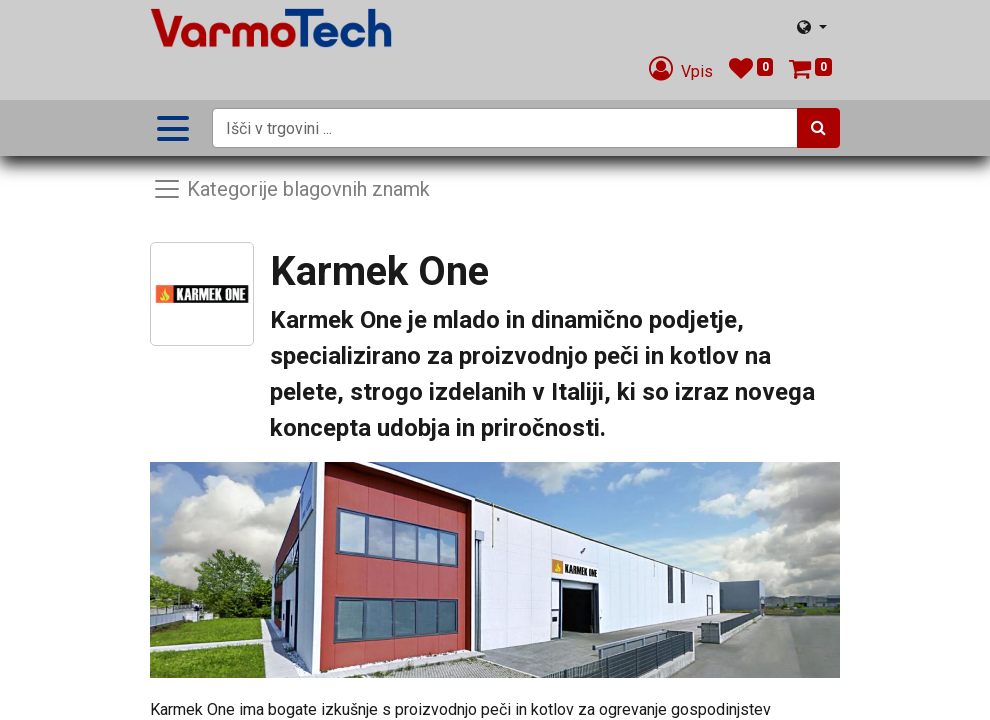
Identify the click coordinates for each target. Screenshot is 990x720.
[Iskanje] (818, 128)
